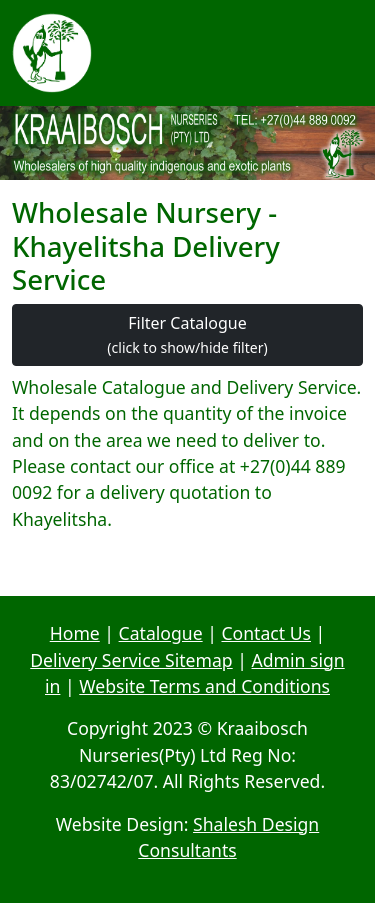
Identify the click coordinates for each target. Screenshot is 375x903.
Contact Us (266, 633)
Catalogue (161, 633)
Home (75, 633)
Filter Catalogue (187, 334)
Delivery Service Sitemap (131, 660)
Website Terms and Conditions (204, 686)
